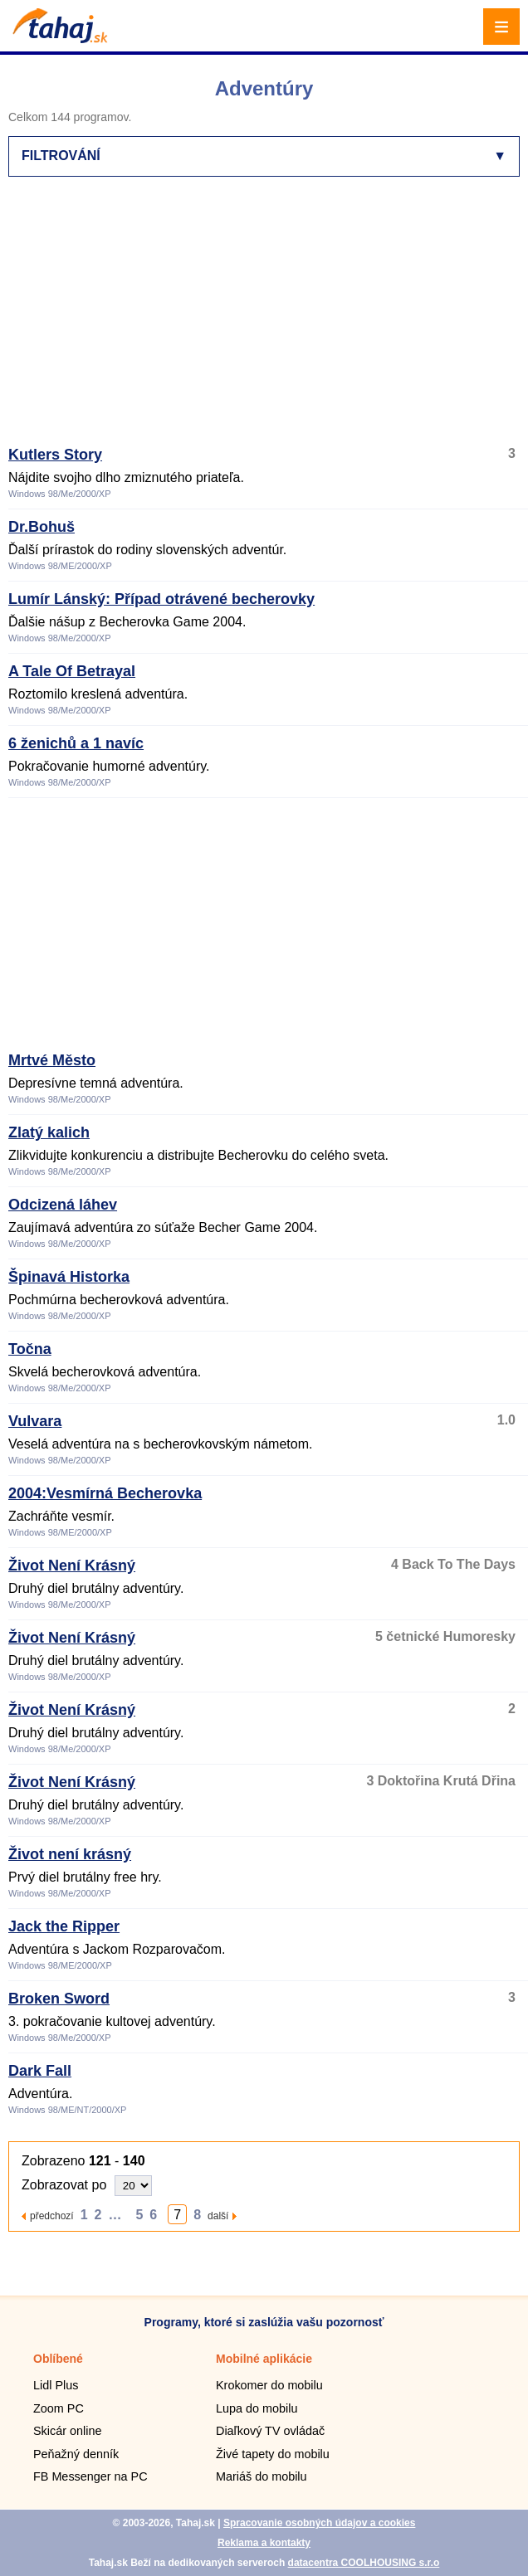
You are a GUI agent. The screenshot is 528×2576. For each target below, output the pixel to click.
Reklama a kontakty (264, 2543)
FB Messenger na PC (90, 2476)
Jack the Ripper (64, 1926)
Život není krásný (69, 1854)
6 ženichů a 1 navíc (76, 743)
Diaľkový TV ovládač (270, 2430)
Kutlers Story (55, 454)
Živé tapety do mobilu (273, 2454)
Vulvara (34, 1421)
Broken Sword (59, 1998)
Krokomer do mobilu (269, 2385)
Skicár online (67, 2430)
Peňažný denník (76, 2454)
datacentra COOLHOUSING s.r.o (364, 2563)
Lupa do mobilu (256, 2408)
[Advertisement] (268, 318)
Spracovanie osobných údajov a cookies (319, 2523)
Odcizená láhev (62, 1204)
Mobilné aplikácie (264, 2358)
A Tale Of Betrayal (71, 671)
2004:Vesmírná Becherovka (105, 1493)
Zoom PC (58, 2408)
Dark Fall (39, 2070)
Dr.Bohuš (41, 527)
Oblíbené (58, 2358)
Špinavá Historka (69, 1277)
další (218, 2215)
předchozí (52, 2215)
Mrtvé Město (51, 1060)
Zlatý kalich (49, 1132)
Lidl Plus (55, 2385)
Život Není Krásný (71, 1565)
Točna (29, 1349)
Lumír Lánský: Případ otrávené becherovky (161, 599)
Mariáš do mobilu (261, 2476)
